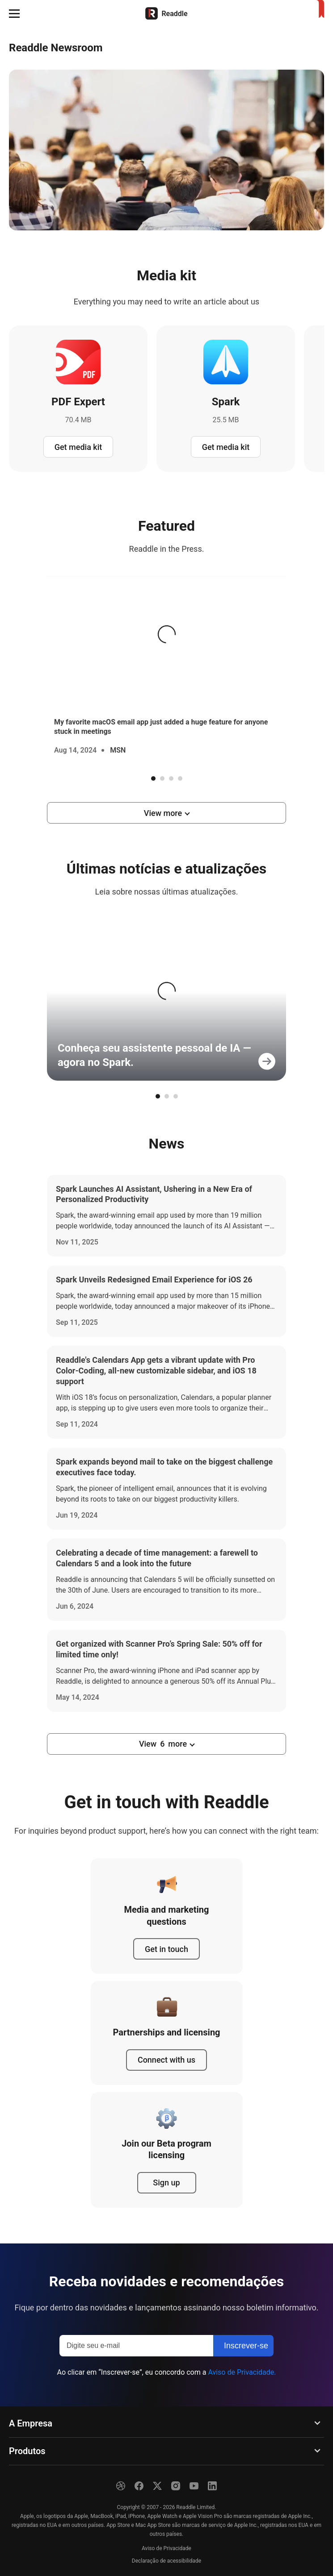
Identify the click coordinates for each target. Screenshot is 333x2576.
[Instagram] (175, 2485)
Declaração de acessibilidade (166, 2561)
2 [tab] (162, 778)
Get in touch (166, 1949)
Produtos (27, 2451)
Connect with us (166, 2059)
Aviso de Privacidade (166, 2548)
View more (163, 813)
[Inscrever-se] (243, 2345)
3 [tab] (171, 778)
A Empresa (30, 2423)
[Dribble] (120, 2485)
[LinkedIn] (212, 2485)
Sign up (166, 2182)
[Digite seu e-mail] (136, 2345)
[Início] (166, 13)
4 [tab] (180, 778)
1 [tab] (153, 778)
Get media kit (78, 447)
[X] (157, 2485)
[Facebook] (139, 2485)
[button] (14, 13)
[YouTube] (194, 2485)
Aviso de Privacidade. (242, 2372)
